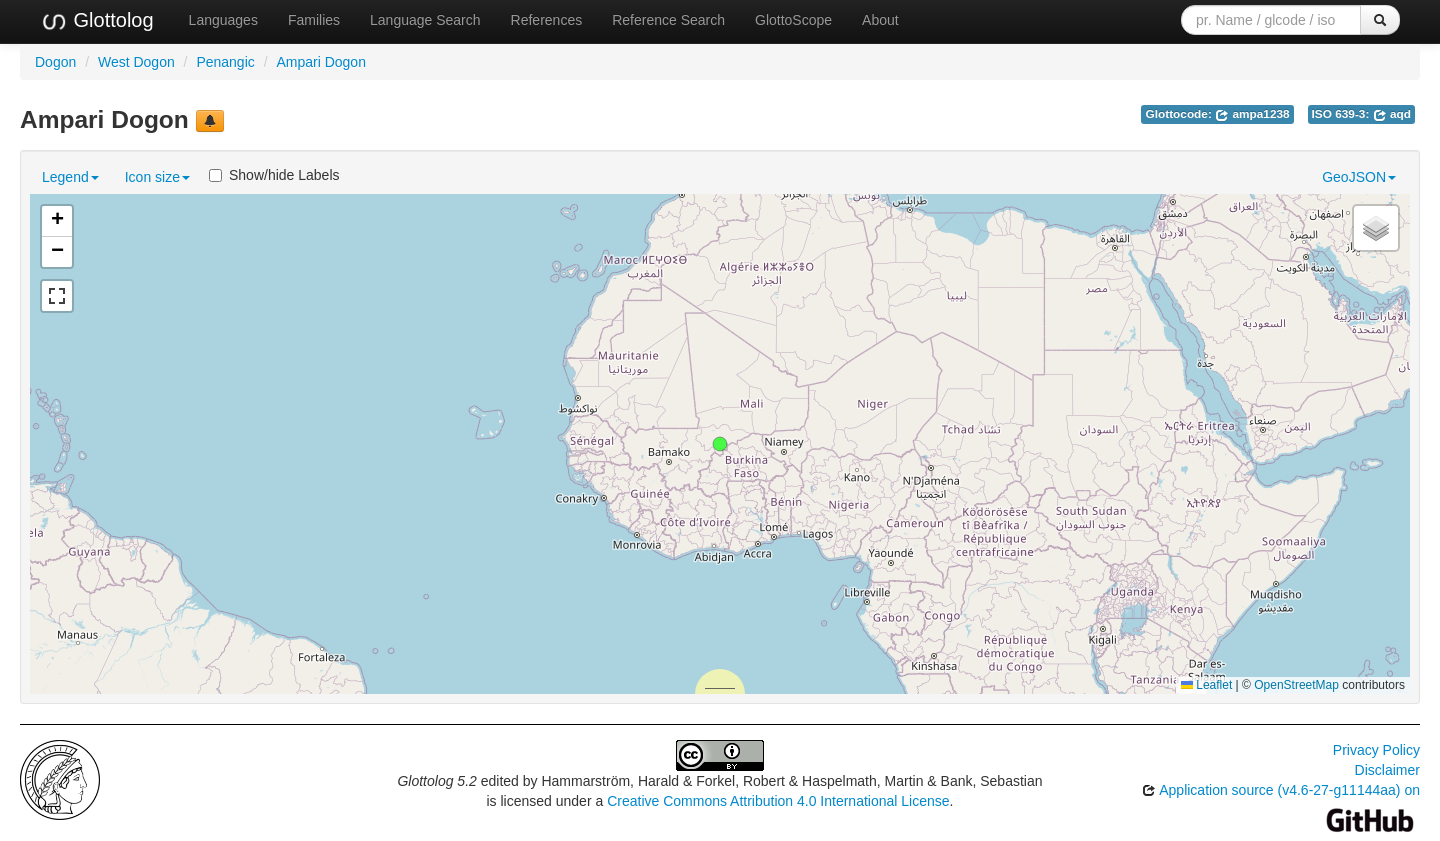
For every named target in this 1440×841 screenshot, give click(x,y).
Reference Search (668, 20)
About (880, 20)
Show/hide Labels (274, 175)
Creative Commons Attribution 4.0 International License (778, 801)
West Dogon (136, 62)
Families (314, 20)
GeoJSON (1359, 177)
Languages (223, 20)
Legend (70, 177)
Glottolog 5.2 (436, 781)
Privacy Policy (1376, 750)
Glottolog (97, 21)
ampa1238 (1252, 114)
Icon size (157, 177)
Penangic (225, 62)
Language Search (425, 20)
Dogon (55, 62)
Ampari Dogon (321, 62)
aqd (1392, 114)
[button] (720, 444)
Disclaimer (1387, 770)
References (547, 20)
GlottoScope (793, 20)
